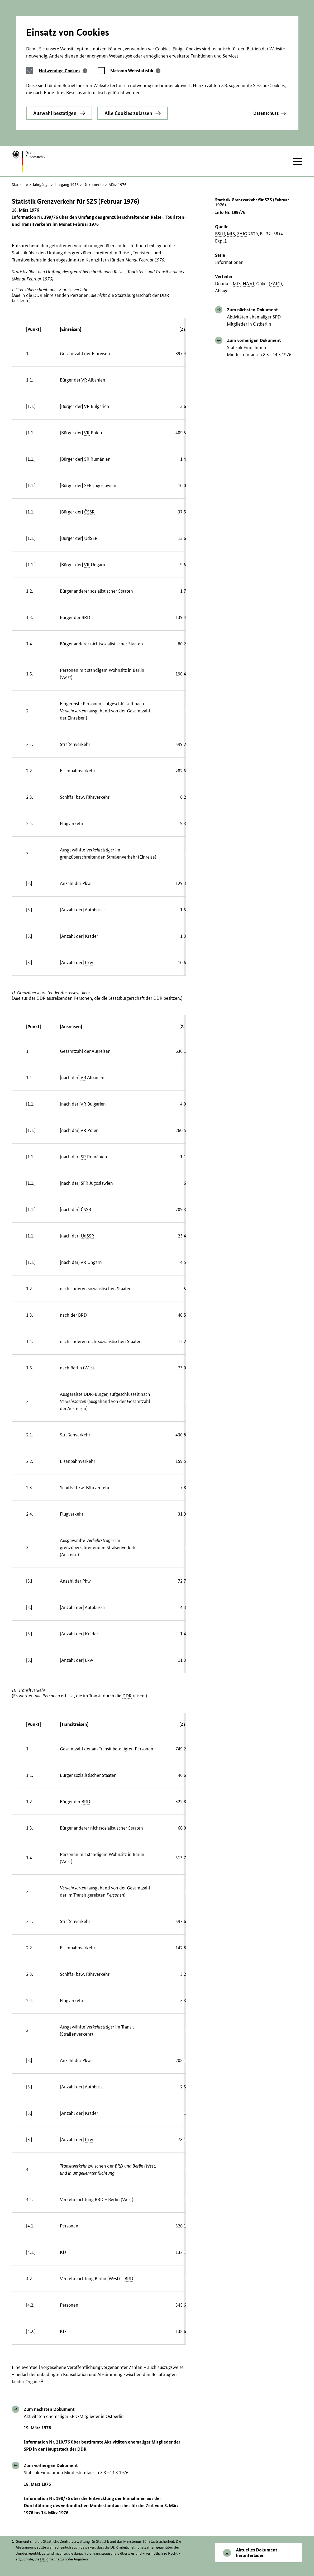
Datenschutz (266, 113)
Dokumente (93, 184)
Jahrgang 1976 (66, 184)
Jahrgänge (41, 184)
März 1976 (117, 184)
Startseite (20, 184)
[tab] (63, 70)
